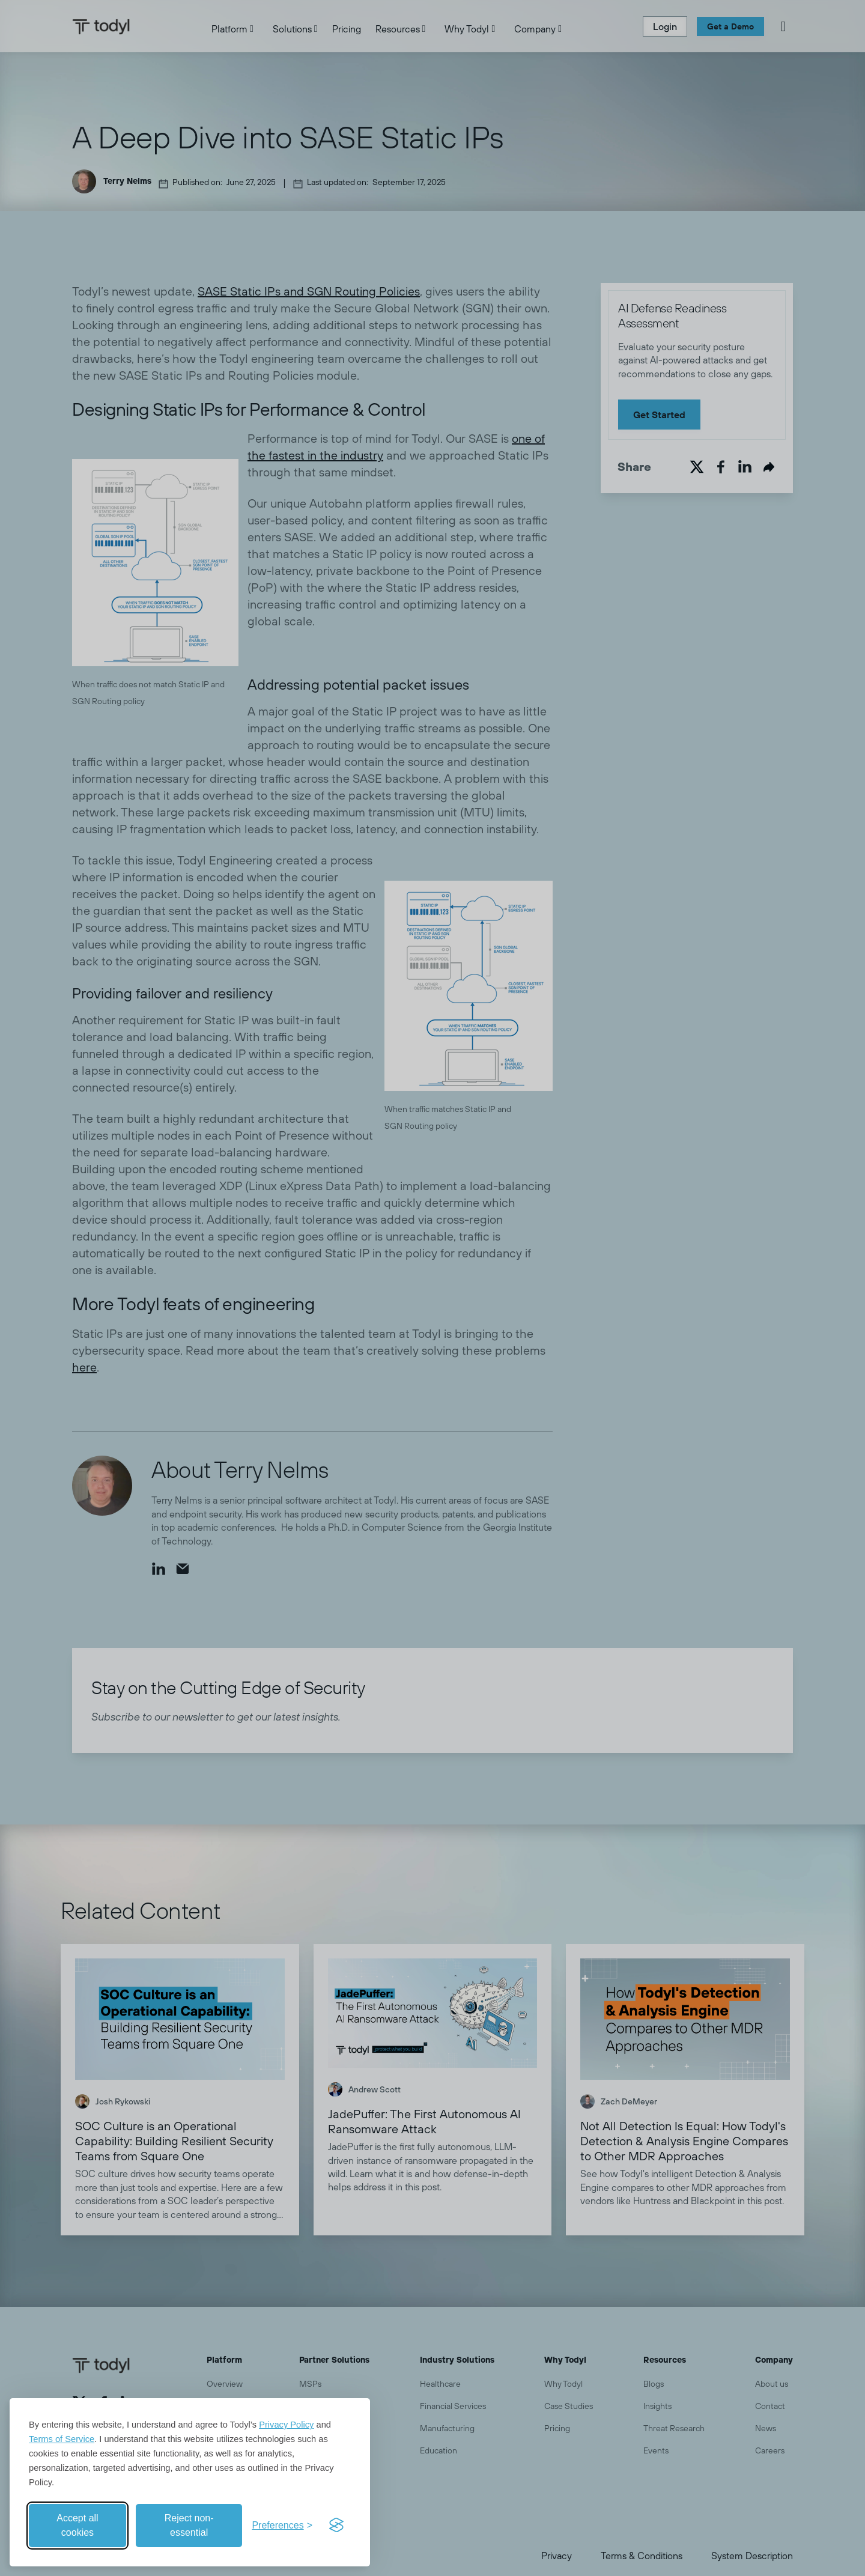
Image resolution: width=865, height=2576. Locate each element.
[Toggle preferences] (282, 2525)
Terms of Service (61, 2439)
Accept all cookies (77, 2525)
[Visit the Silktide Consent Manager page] (336, 2525)
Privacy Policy (286, 2424)
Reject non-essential (189, 2525)
